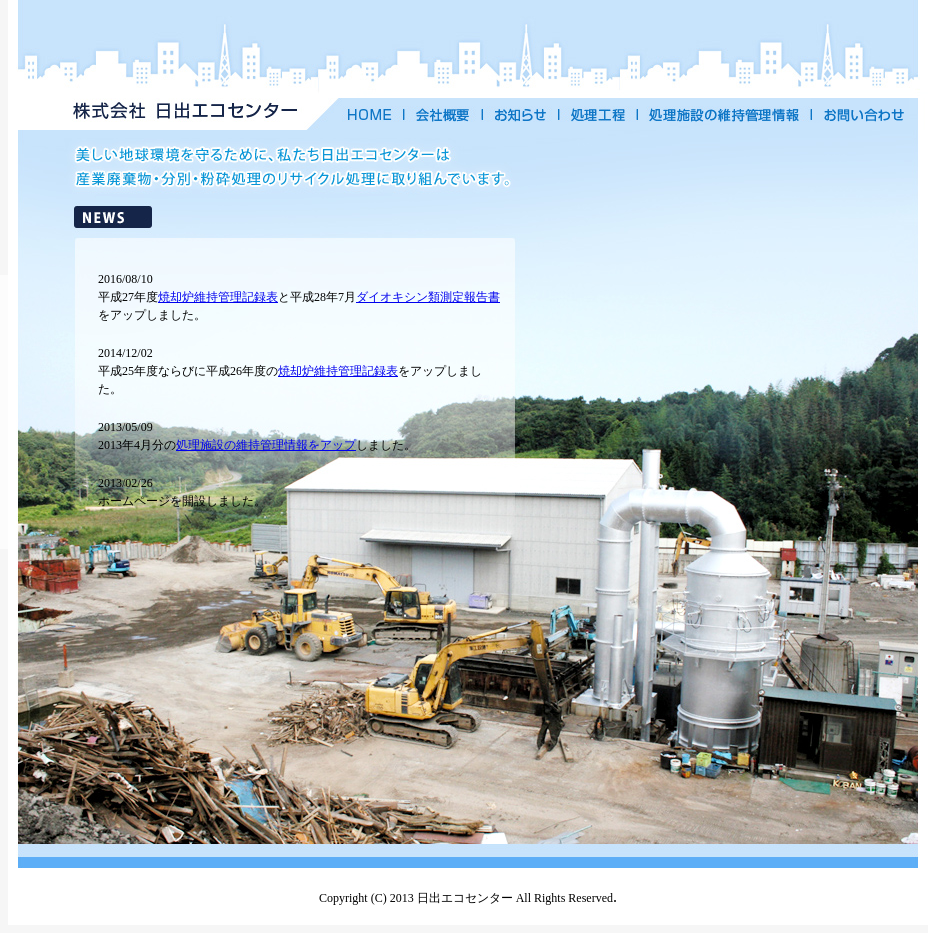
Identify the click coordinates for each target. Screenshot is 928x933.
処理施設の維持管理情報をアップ (266, 445)
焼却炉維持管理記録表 (218, 297)
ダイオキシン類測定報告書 (428, 297)
